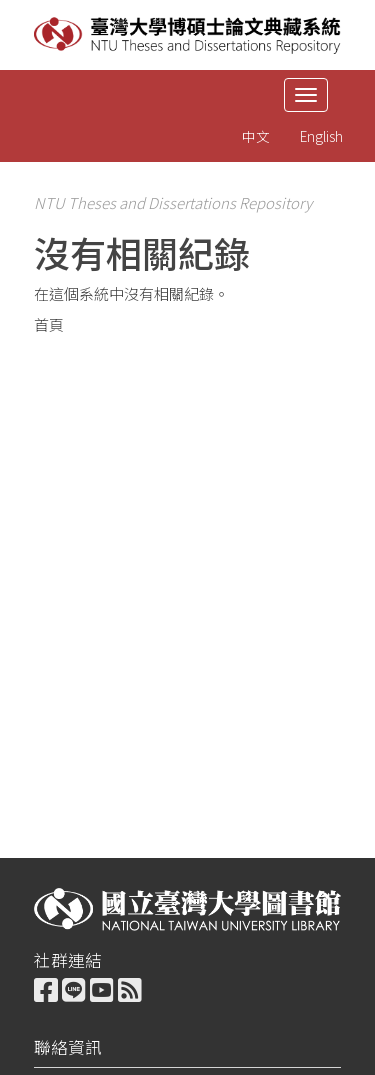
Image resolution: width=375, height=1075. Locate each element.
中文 (256, 136)
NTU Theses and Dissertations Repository (173, 202)
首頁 (49, 324)
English (321, 136)
